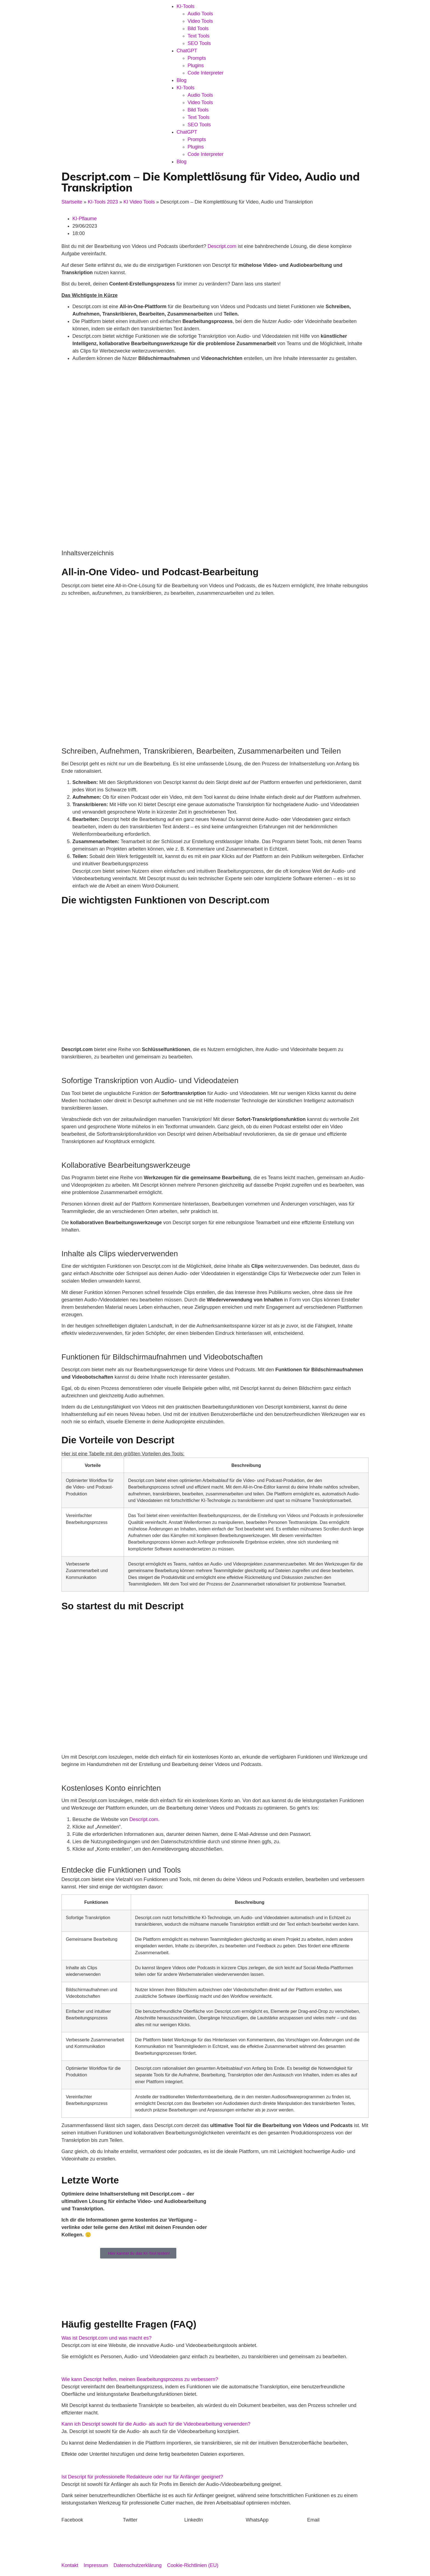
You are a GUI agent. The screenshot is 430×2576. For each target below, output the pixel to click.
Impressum (96, 2565)
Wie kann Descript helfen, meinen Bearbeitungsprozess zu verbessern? (139, 2379)
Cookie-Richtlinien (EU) (192, 2565)
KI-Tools (185, 6)
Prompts (197, 58)
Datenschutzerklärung (138, 2565)
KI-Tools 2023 (103, 202)
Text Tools (199, 36)
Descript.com (222, 246)
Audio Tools (200, 13)
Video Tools (200, 21)
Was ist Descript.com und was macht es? (106, 2338)
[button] (215, 2338)
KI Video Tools (139, 202)
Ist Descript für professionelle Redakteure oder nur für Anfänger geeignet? (142, 2477)
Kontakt (69, 2565)
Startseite (71, 202)
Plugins (196, 65)
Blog (181, 80)
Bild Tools (198, 28)
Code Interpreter (206, 73)
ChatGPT (187, 50)
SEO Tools (199, 43)
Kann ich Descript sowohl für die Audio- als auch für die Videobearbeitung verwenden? (155, 2424)
